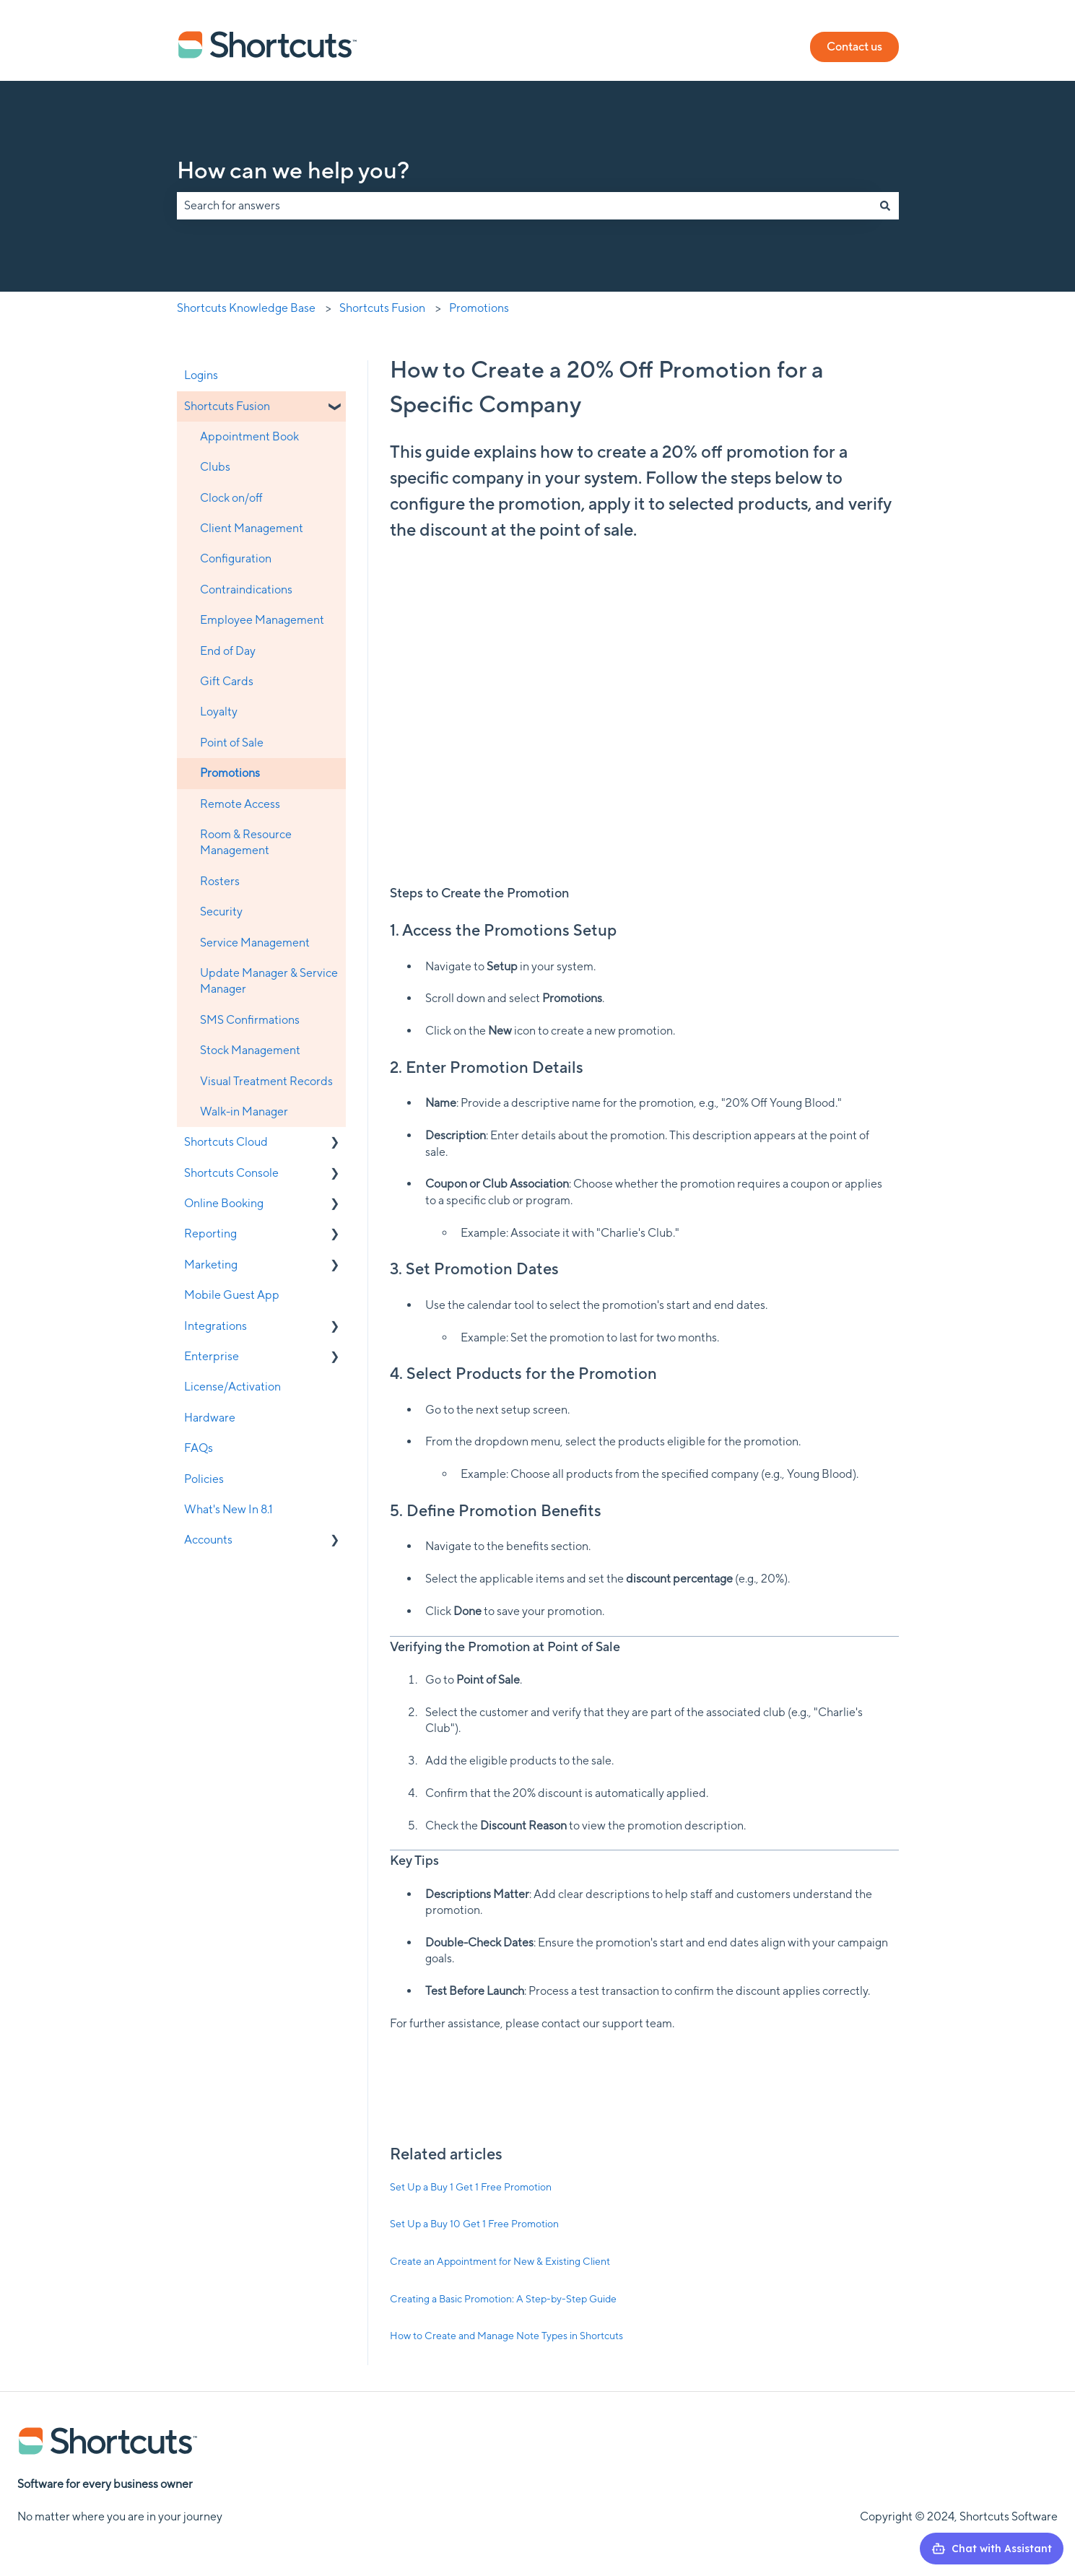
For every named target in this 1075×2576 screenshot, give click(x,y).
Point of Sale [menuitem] (232, 742)
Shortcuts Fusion (382, 308)
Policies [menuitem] (204, 1479)
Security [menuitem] (221, 911)
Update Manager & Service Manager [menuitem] (269, 981)
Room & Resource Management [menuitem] (246, 842)
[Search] (885, 205)
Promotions (479, 308)
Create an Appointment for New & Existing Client (500, 2261)
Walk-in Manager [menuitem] (244, 1111)
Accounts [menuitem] (208, 1539)
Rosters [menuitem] (220, 881)
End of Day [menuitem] (228, 651)
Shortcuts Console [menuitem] (231, 1173)
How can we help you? (293, 170)
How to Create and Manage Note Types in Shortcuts (506, 2335)
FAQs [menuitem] (198, 1448)
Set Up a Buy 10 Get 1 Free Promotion (474, 2223)
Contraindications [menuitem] (246, 589)
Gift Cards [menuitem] (226, 681)
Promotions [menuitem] (230, 773)
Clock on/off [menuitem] (231, 498)
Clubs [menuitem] (215, 467)
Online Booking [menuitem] (224, 1203)
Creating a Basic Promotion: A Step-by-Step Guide (503, 2299)
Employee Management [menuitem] (262, 620)
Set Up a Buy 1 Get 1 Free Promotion (471, 2187)
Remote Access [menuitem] (240, 804)
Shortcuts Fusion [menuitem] (227, 406)
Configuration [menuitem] (235, 558)
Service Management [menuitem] (255, 942)
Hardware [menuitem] (209, 1417)
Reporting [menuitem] (210, 1233)
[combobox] (524, 205)
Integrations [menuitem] (215, 1326)
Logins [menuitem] (201, 375)
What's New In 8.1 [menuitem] (228, 1509)
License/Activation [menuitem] (232, 1386)
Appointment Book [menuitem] (249, 436)
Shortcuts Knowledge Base (246, 308)
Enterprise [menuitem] (211, 1356)
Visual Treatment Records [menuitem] (266, 1081)
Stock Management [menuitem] (250, 1050)
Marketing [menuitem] (211, 1264)
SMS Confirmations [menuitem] (250, 1020)
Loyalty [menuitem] (219, 711)
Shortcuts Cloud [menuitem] (226, 1142)
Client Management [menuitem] (251, 528)
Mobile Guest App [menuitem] (231, 1295)
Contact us (854, 46)
